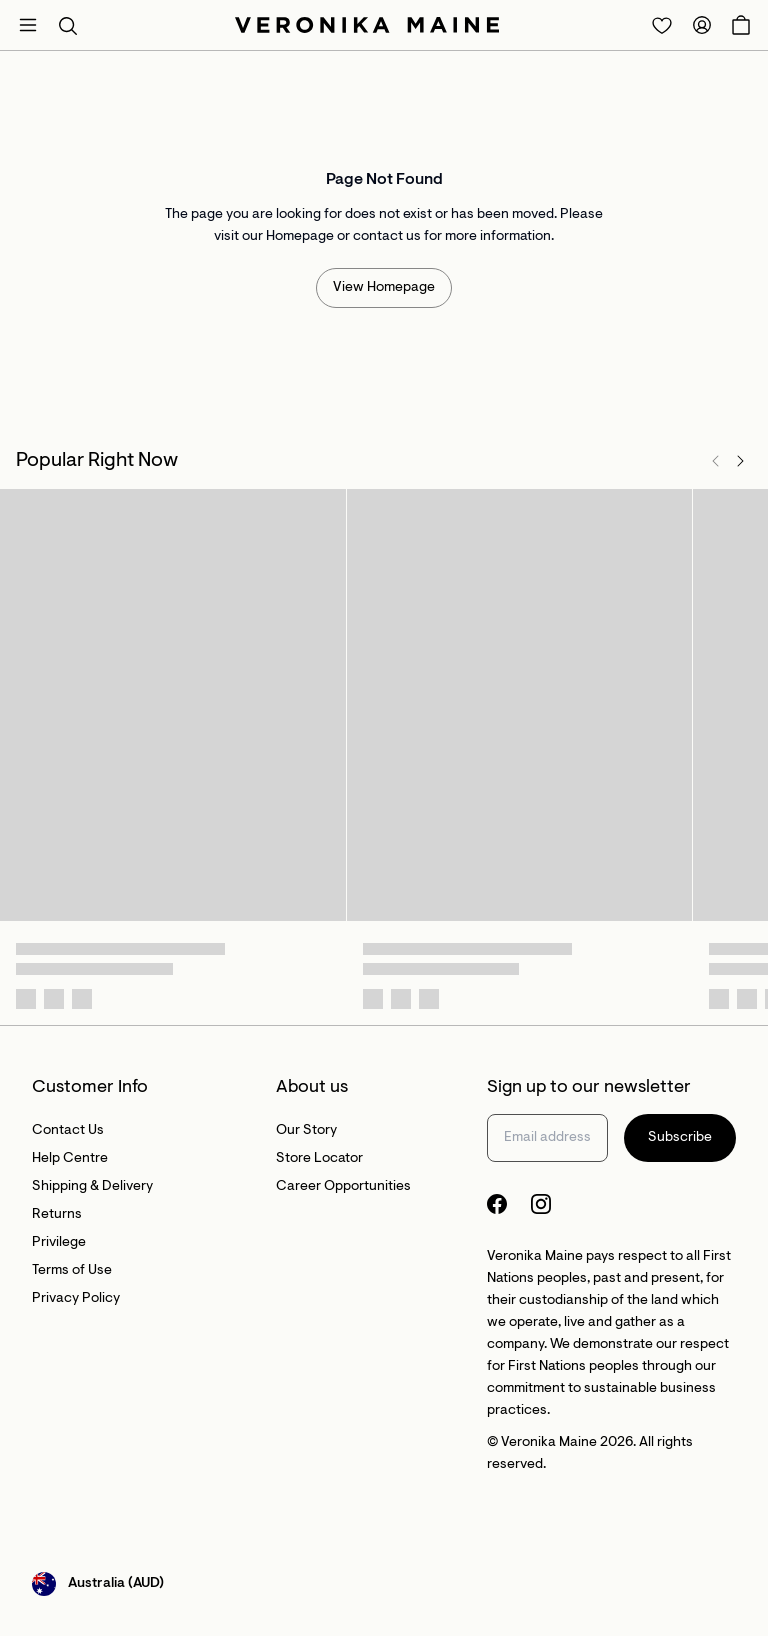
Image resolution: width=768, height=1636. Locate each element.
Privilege (59, 1243)
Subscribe (680, 1138)
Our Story (306, 1131)
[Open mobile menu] (28, 25)
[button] (68, 25)
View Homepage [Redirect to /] (384, 288)
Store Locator (319, 1159)
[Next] (740, 461)
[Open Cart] (741, 25)
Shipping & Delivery (92, 1187)
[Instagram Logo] (541, 1204)
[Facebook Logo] (497, 1204)
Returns (57, 1215)
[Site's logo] (367, 25)
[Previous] (716, 461)
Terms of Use (72, 1271)
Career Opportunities (343, 1187)
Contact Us (68, 1131)
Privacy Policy (76, 1299)
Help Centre (70, 1159)
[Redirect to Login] (662, 25)
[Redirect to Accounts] (702, 25)
